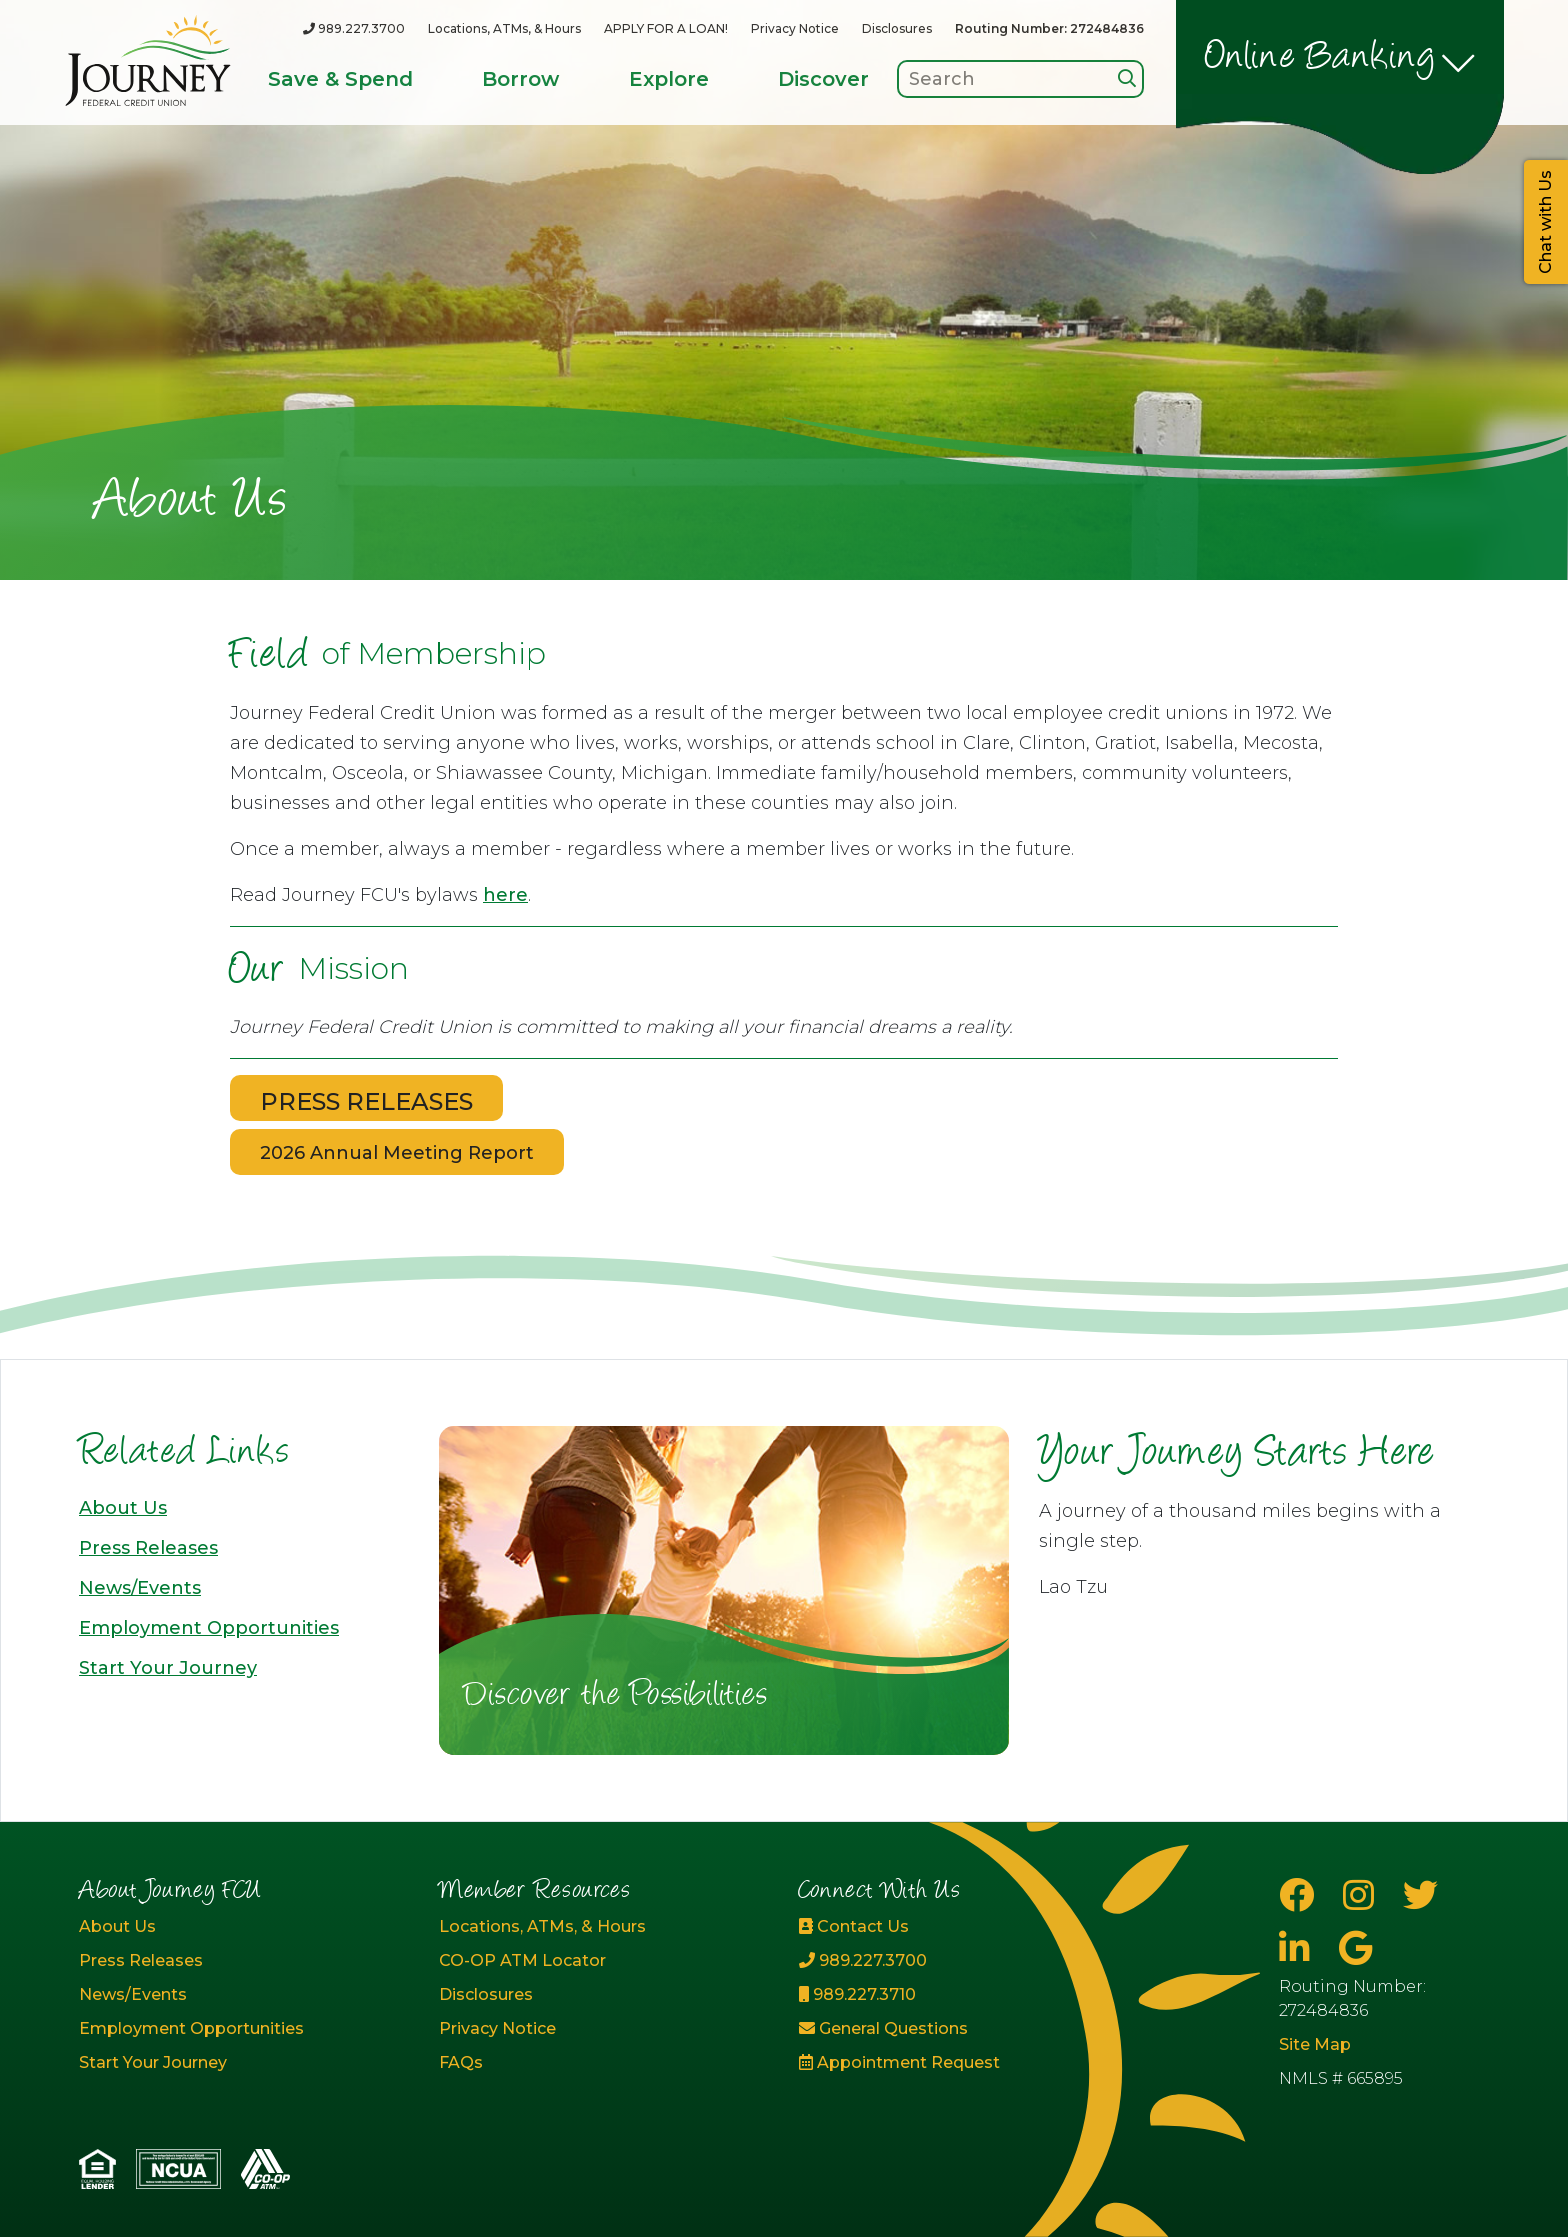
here (505, 895)
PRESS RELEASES (366, 1101)
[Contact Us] (964, 1927)
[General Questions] (964, 2029)
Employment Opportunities (209, 1628)
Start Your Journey (168, 1668)
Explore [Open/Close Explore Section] (669, 79)
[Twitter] (1420, 1895)
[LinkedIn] (1299, 1948)
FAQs (461, 2062)
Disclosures (897, 28)
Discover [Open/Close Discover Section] (823, 79)
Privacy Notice (795, 28)
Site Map (1315, 2044)
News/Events (140, 1588)
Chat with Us (1545, 222)
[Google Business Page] (1355, 1948)
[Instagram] (1363, 1895)
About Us (123, 1508)
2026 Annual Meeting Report (397, 1153)
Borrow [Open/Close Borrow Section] (520, 79)
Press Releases (148, 1548)
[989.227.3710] (964, 1995)
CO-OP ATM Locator (522, 1960)
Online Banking (1320, 59)
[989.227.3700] (354, 28)
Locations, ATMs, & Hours (504, 28)
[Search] (1127, 78)
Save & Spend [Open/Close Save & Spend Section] (340, 79)
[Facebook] (1301, 1895)
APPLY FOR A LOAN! (666, 28)
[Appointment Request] (964, 2063)
